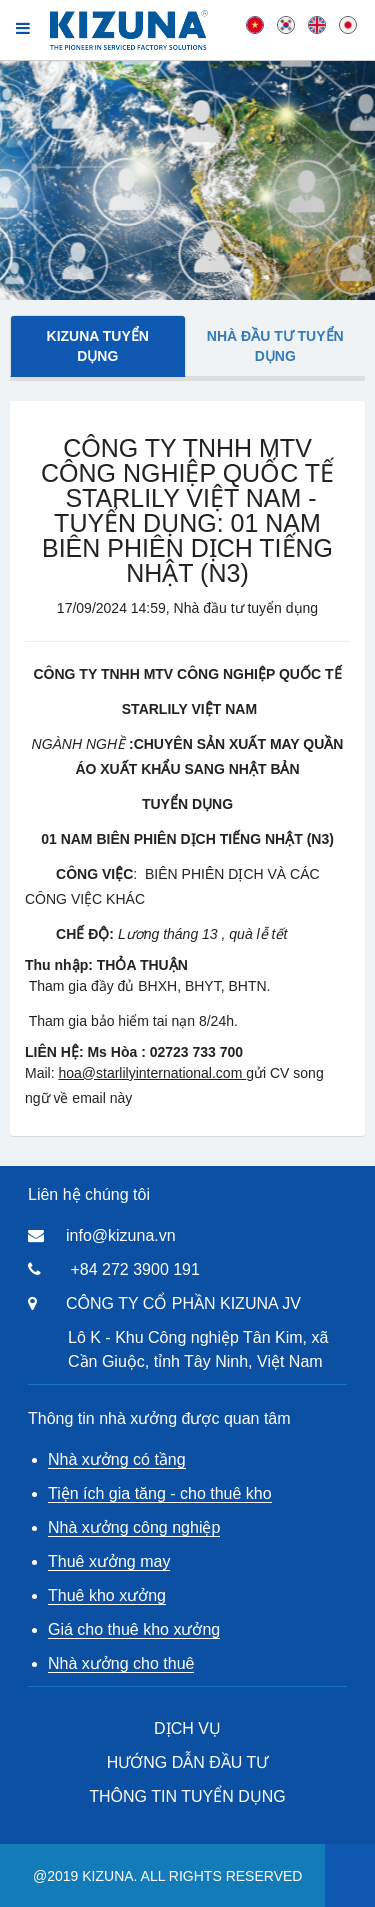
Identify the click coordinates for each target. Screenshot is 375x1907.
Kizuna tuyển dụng (98, 346)
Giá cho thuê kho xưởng (134, 1629)
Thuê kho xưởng (107, 1595)
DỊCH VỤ (187, 1728)
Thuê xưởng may (109, 1561)
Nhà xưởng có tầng (117, 1459)
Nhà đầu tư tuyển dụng (275, 346)
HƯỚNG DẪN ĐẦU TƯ (188, 1762)
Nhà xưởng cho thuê (121, 1663)
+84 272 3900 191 (134, 1269)
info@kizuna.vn (121, 1235)
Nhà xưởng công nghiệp (134, 1527)
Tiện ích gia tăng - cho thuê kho (160, 1493)
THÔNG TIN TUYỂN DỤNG (187, 1796)
